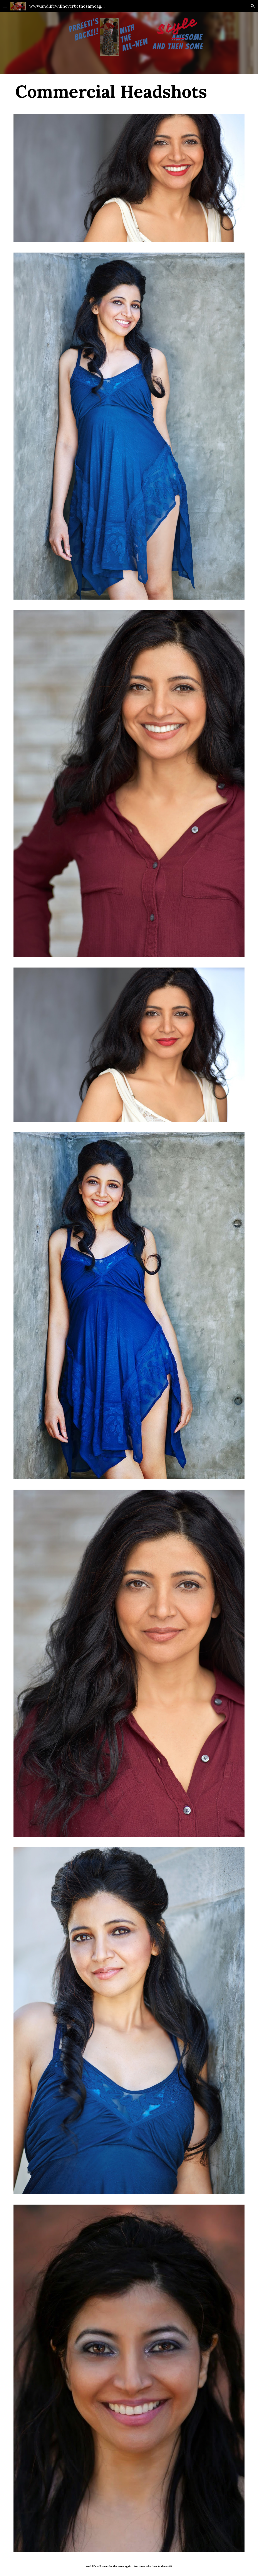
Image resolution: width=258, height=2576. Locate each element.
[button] (5, 6)
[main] (129, 91)
